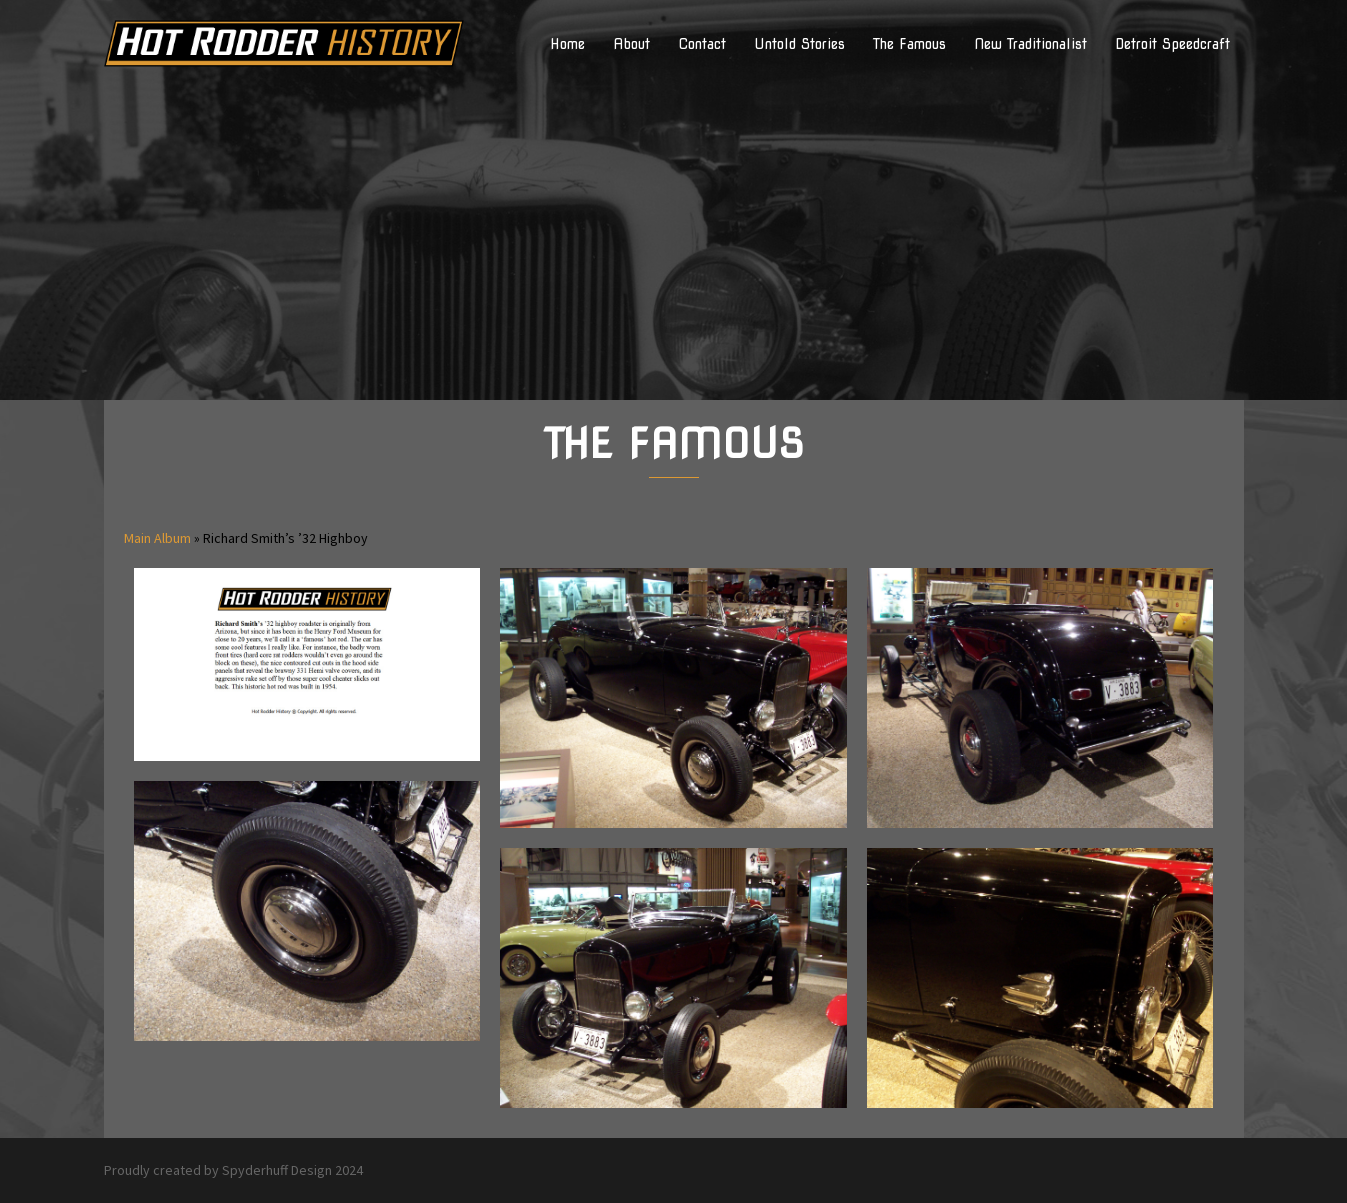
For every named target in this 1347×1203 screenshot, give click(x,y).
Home (567, 44)
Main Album (157, 538)
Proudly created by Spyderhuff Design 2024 (233, 1170)
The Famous (909, 44)
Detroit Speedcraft (1172, 44)
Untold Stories (799, 44)
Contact (702, 44)
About (631, 44)
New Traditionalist (1030, 44)
